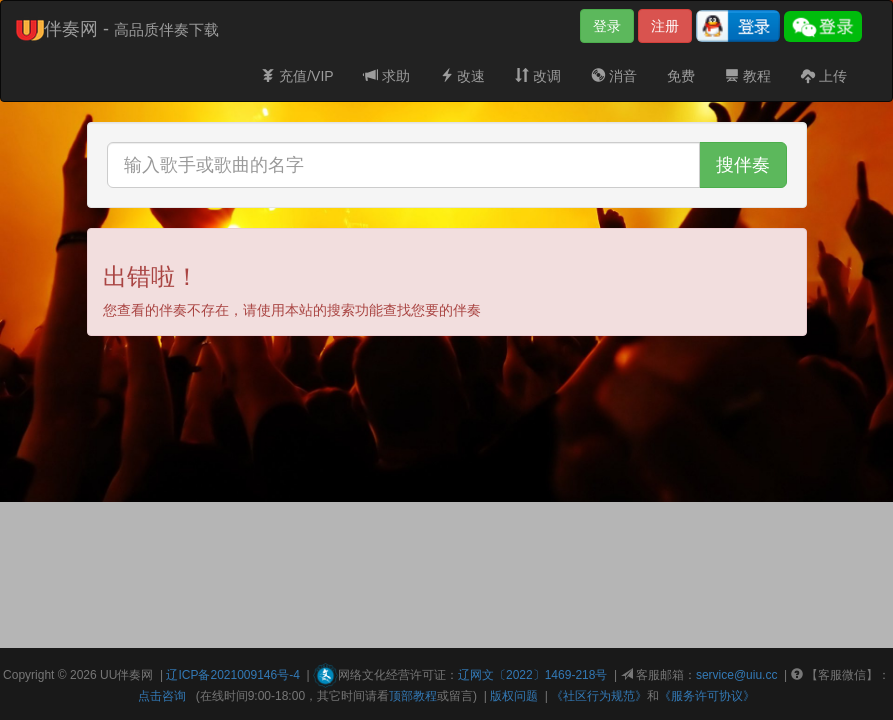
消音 (614, 76)
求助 (387, 76)
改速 (463, 76)
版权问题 (514, 696)
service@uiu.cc (737, 675)
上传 (824, 76)
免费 (681, 76)
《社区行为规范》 (599, 696)
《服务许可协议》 (707, 696)
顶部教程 (413, 696)
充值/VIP (297, 76)
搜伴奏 (743, 165)
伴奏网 (135, 675)
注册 (665, 26)
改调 (538, 76)
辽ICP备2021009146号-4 (232, 675)
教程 (748, 76)
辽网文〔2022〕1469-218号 (532, 675)
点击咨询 (162, 696)
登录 (607, 26)
